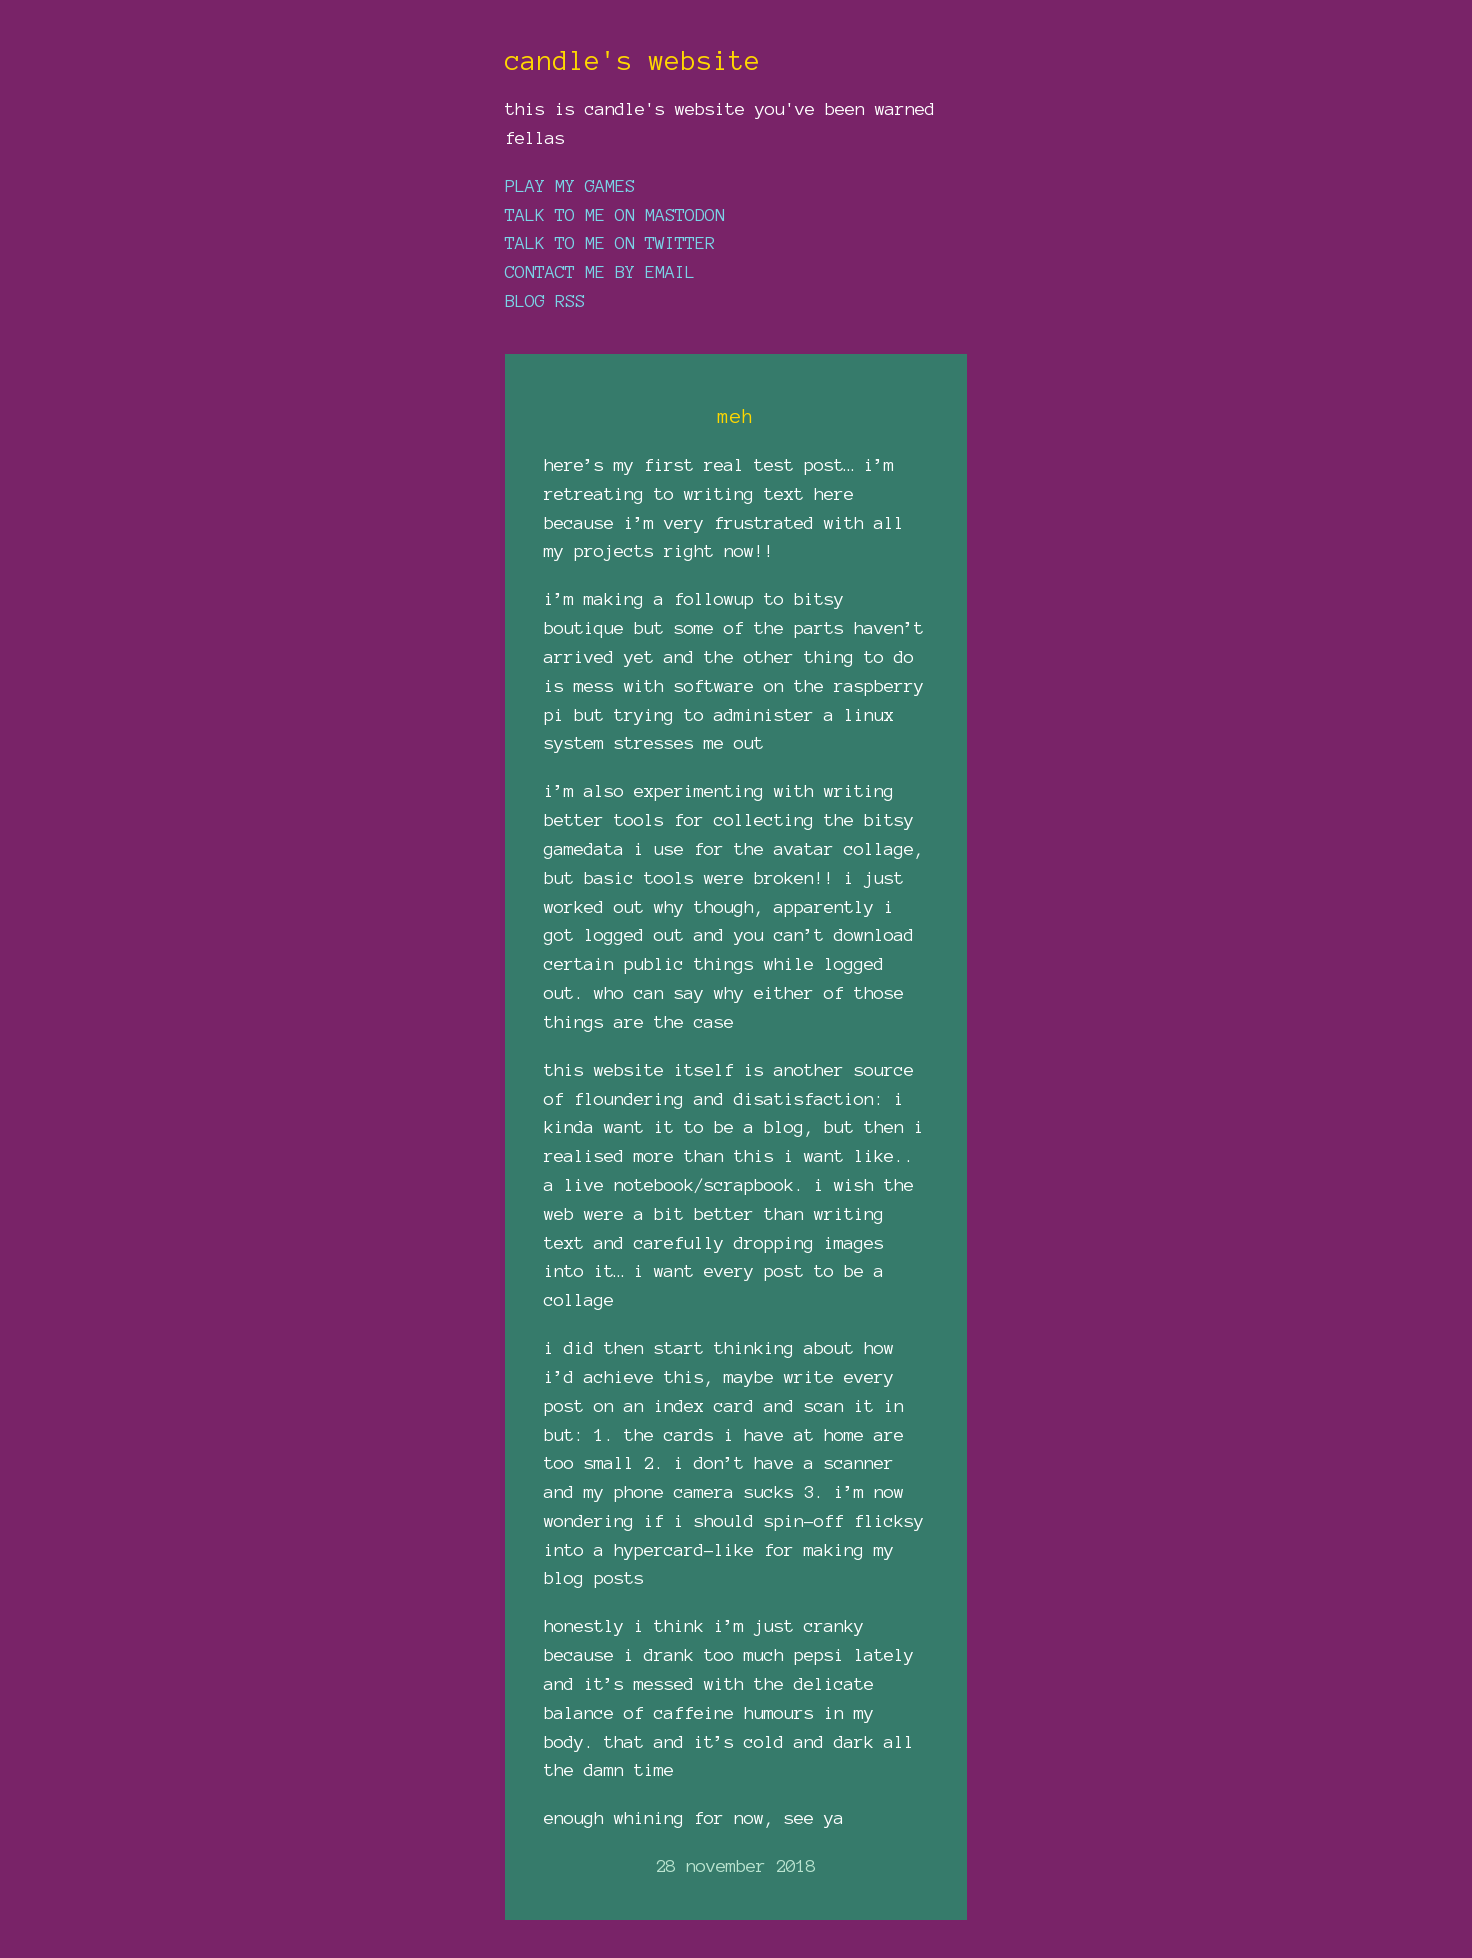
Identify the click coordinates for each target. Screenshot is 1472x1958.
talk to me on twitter (610, 242)
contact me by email (600, 271)
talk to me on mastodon (615, 214)
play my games (570, 185)
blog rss (545, 300)
